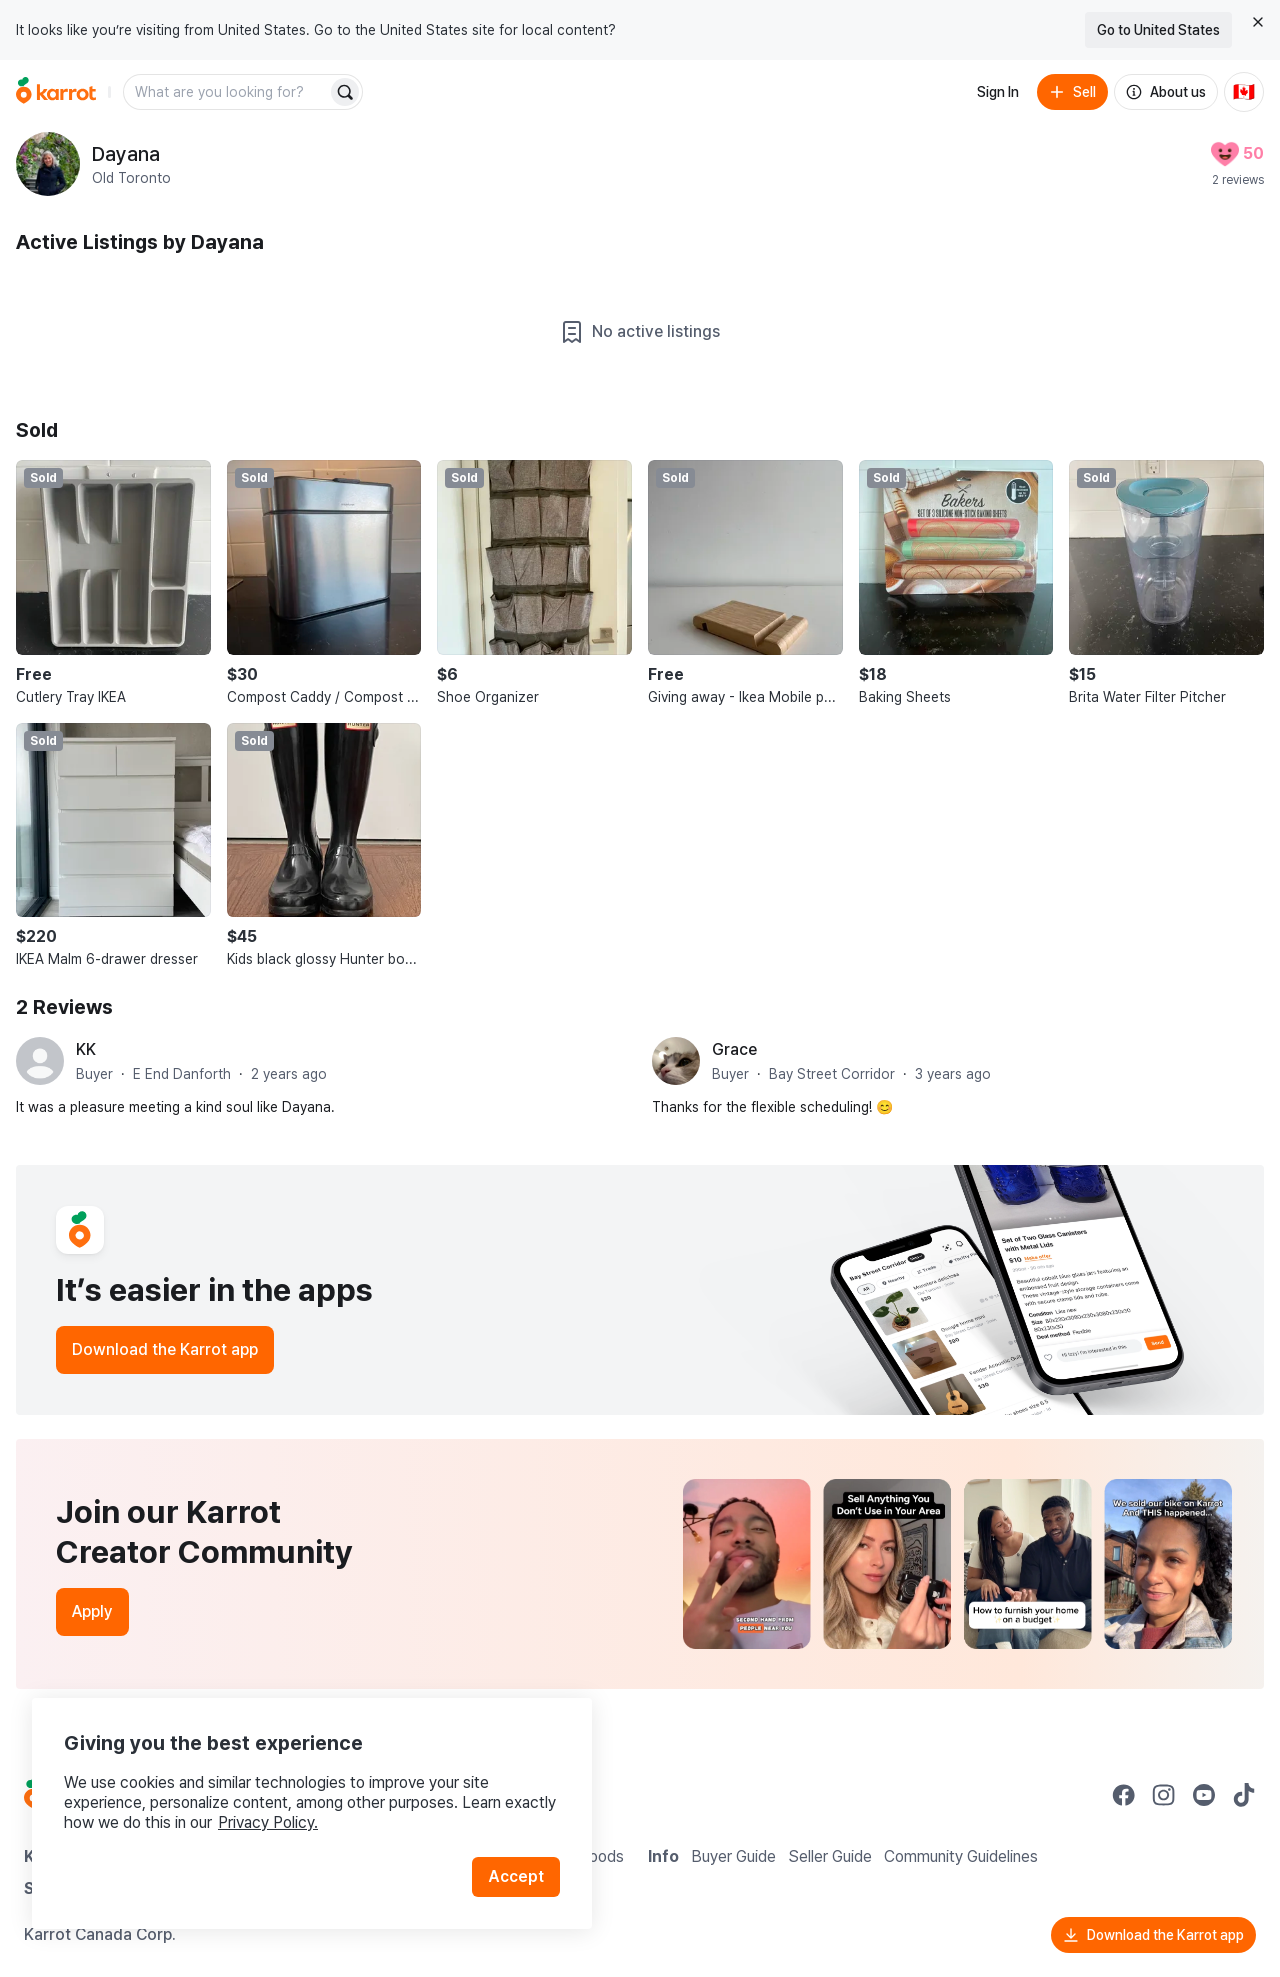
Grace (734, 1049)
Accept (516, 1876)
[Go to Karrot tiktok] (1244, 1795)
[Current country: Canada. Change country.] (1244, 92)
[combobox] (227, 92)
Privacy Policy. (268, 1822)
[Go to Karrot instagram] (1164, 1795)
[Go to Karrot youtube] (1204, 1795)
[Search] (345, 92)
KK (86, 1049)
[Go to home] (56, 92)
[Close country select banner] (1258, 22)
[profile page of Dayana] (48, 164)
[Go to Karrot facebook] (1124, 1795)
